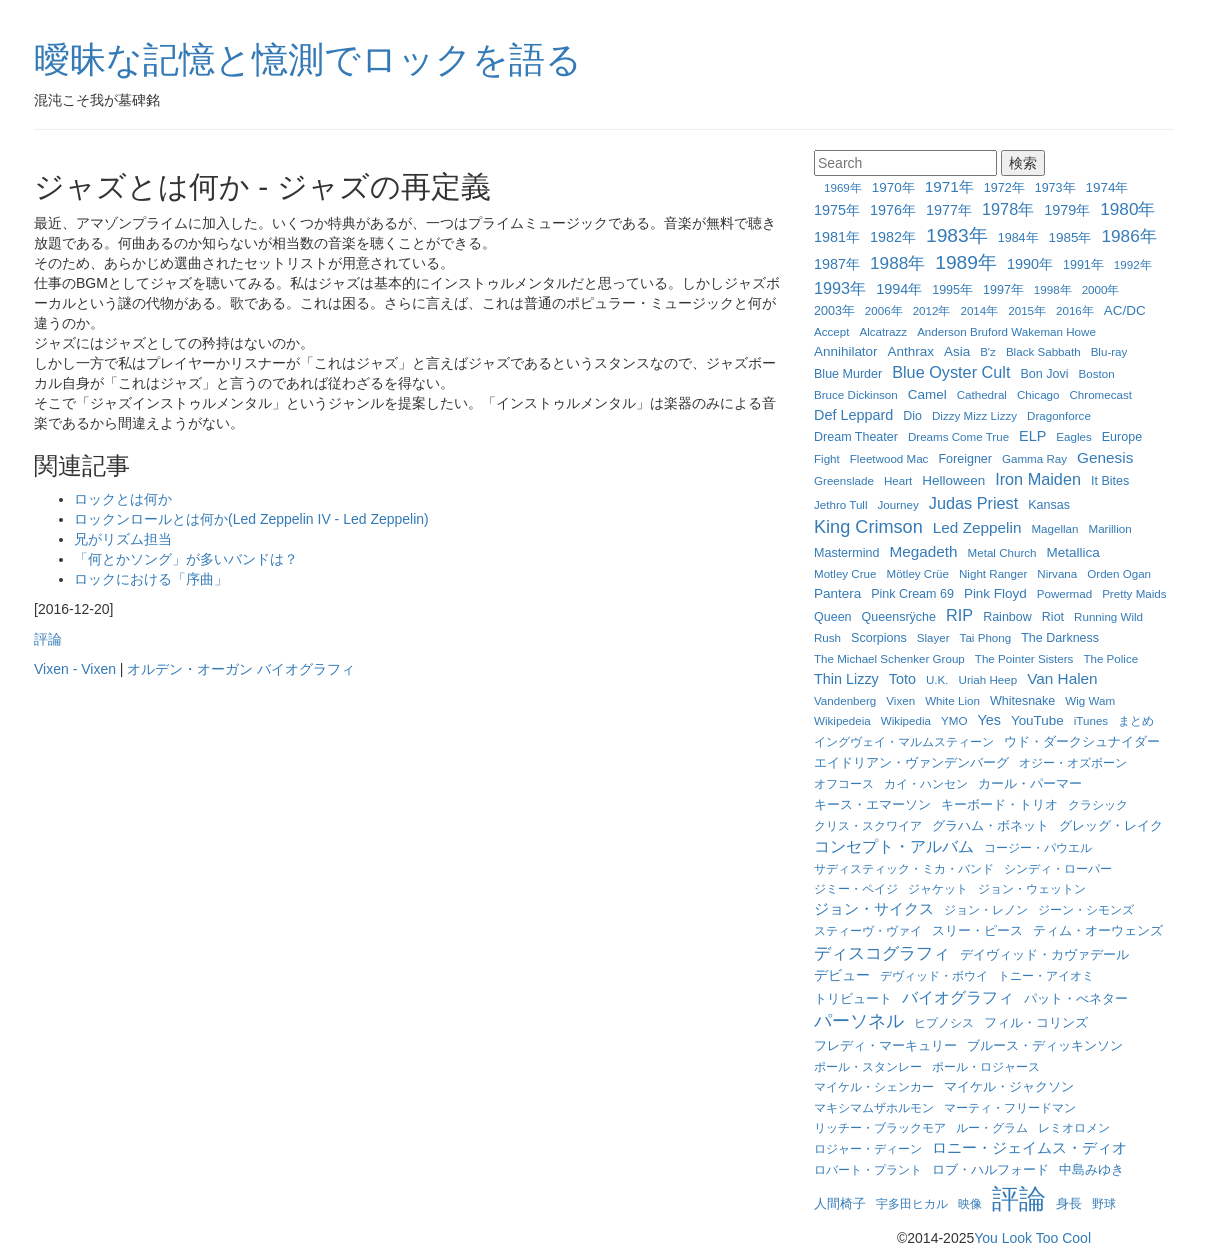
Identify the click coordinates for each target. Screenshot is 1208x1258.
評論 (48, 639)
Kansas (1049, 505)
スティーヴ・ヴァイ (868, 930)
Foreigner (965, 459)
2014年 (979, 310)
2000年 (1101, 289)
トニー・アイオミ (1046, 975)
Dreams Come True (958, 436)
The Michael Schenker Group (889, 658)
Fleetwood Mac (889, 458)
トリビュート (853, 999)
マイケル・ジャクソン (1009, 1087)
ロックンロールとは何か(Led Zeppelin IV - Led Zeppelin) (251, 519)
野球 (1104, 1203)
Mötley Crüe (918, 573)
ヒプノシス (944, 1022)
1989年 (966, 262)
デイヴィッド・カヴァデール (1044, 954)
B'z (988, 351)
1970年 (893, 187)
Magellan (1054, 528)
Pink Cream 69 (912, 594)
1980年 (1127, 209)
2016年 (1075, 310)
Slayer (933, 637)
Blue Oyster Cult (951, 372)
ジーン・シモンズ (1086, 909)
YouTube (1037, 720)
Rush (827, 637)
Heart (898, 480)
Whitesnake (1022, 701)
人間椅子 (840, 1204)
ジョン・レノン (986, 909)
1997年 (1003, 290)
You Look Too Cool (1032, 1238)
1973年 (1055, 188)
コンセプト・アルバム (894, 846)
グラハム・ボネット (990, 825)
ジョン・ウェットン (1032, 888)
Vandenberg (845, 700)
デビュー (842, 975)
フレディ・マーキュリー (885, 1046)
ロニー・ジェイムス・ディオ (1029, 1147)
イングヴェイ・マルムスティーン (904, 741)
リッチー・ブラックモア (880, 1127)
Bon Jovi (1044, 374)
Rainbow (1007, 617)
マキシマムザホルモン (874, 1107)
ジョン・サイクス (874, 908)
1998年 (1053, 289)
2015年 (1027, 310)
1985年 (1070, 237)
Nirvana (1057, 573)
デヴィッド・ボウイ (934, 975)
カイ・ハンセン (926, 783)
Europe (1122, 437)
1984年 (1018, 238)
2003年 (834, 311)
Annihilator (846, 351)
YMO (954, 720)
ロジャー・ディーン (868, 1148)
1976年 (893, 210)
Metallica (1073, 552)
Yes (988, 720)
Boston (1097, 373)
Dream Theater (856, 437)
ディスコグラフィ (882, 953)
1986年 (1129, 236)
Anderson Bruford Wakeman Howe (1006, 331)
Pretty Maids (1134, 593)
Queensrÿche (899, 617)
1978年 (1008, 209)
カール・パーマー (1030, 784)
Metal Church (1002, 552)
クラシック (1098, 804)
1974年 (1107, 187)
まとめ (1136, 720)
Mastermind (846, 553)
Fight (827, 458)
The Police (1110, 658)
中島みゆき (1091, 1170)
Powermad (1064, 593)
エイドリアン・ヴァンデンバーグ (911, 763)
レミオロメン (1074, 1127)
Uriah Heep (988, 679)
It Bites (1110, 481)
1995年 (952, 290)
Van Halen (1062, 678)
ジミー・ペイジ (856, 888)
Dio (912, 416)
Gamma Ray (1034, 458)
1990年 (1030, 264)
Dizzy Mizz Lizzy (974, 415)
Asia (957, 351)
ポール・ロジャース (986, 1066)
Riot (1053, 617)
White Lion (952, 700)
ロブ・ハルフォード (990, 1169)
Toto (902, 679)
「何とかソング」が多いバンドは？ (186, 559)
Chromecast (1100, 394)
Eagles (1073, 436)
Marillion (1110, 528)
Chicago (1038, 394)
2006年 (884, 310)
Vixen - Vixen (75, 669)
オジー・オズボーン (1073, 762)
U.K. (937, 679)
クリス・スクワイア (868, 825)
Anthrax (911, 351)
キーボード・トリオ (999, 805)
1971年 (949, 186)
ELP (1032, 436)
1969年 (843, 187)
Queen (833, 617)
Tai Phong (986, 637)
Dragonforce (1059, 415)
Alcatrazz (883, 331)
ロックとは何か (123, 499)
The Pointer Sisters (1024, 658)
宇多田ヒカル (912, 1203)
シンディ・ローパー (1058, 868)
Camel (927, 394)
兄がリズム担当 (123, 539)
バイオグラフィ (958, 997)
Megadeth (923, 551)
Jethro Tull (841, 504)
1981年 (837, 237)
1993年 (840, 288)
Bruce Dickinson (856, 394)
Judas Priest (973, 503)
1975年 (837, 210)
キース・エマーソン (872, 804)
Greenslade (844, 480)
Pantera (837, 593)
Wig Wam (1090, 700)
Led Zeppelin (977, 527)
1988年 (897, 263)
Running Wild (1108, 616)
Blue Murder (848, 374)
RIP (959, 615)
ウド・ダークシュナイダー (1082, 742)
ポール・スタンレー (868, 1066)
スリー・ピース (977, 930)
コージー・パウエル (1038, 847)
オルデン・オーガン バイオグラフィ (241, 669)
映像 (970, 1203)
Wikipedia (906, 720)
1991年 (1083, 265)
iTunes (1091, 720)
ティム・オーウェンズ (1098, 931)
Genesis (1105, 457)
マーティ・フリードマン (1010, 1107)
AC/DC (1125, 310)
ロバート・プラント (868, 1169)
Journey (898, 504)
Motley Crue (845, 573)
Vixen (900, 700)
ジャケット (938, 888)
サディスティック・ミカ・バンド (904, 868)
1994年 (899, 289)
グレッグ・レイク (1111, 825)
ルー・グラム (992, 1127)
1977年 (949, 210)
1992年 (1133, 264)
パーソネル (859, 1021)
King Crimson (868, 527)
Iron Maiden (1038, 479)
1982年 (893, 237)
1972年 (1004, 188)
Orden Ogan (1119, 573)
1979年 (1067, 210)
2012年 (932, 310)
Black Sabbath (1043, 351)
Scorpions (879, 638)
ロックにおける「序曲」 (151, 579)
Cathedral (982, 394)
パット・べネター (1076, 999)
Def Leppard (853, 415)
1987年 (837, 264)
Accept (831, 331)
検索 (1023, 163)
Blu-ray (1109, 351)
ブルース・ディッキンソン (1045, 1046)
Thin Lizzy (846, 679)
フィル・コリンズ (1036, 1023)
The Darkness (1060, 638)
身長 (1069, 1204)
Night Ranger (993, 573)
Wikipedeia (842, 720)
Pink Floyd (995, 593)
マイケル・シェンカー (874, 1086)
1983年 (957, 235)
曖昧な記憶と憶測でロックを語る (308, 59)
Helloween (953, 480)
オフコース (844, 783)
